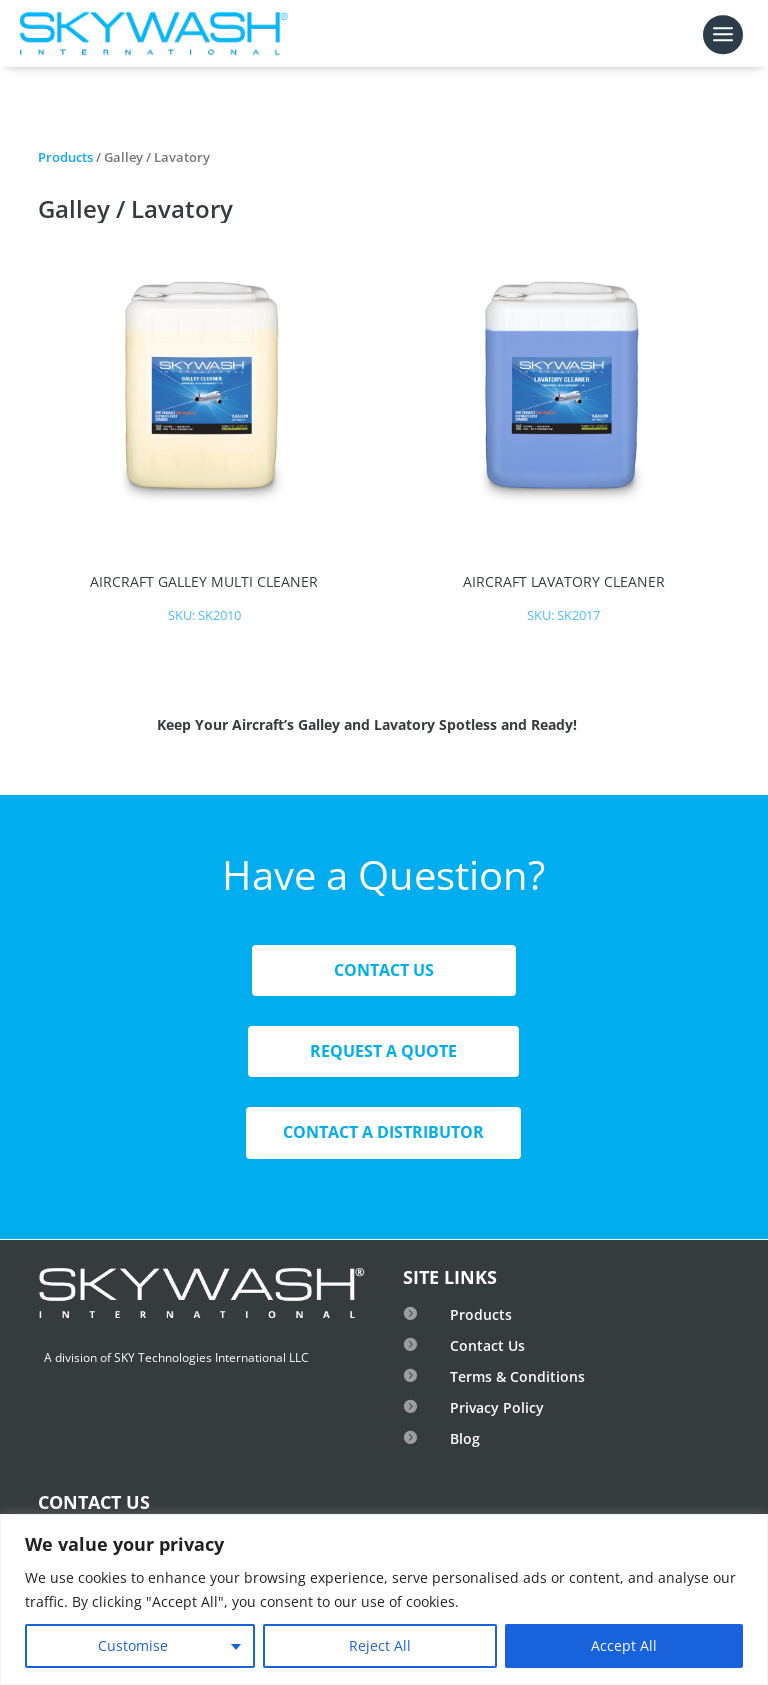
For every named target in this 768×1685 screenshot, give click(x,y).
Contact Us (384, 970)
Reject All (380, 1645)
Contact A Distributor (383, 1132)
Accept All (624, 1645)
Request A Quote (383, 1051)
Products (65, 157)
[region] (384, 1599)
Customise (133, 1645)
